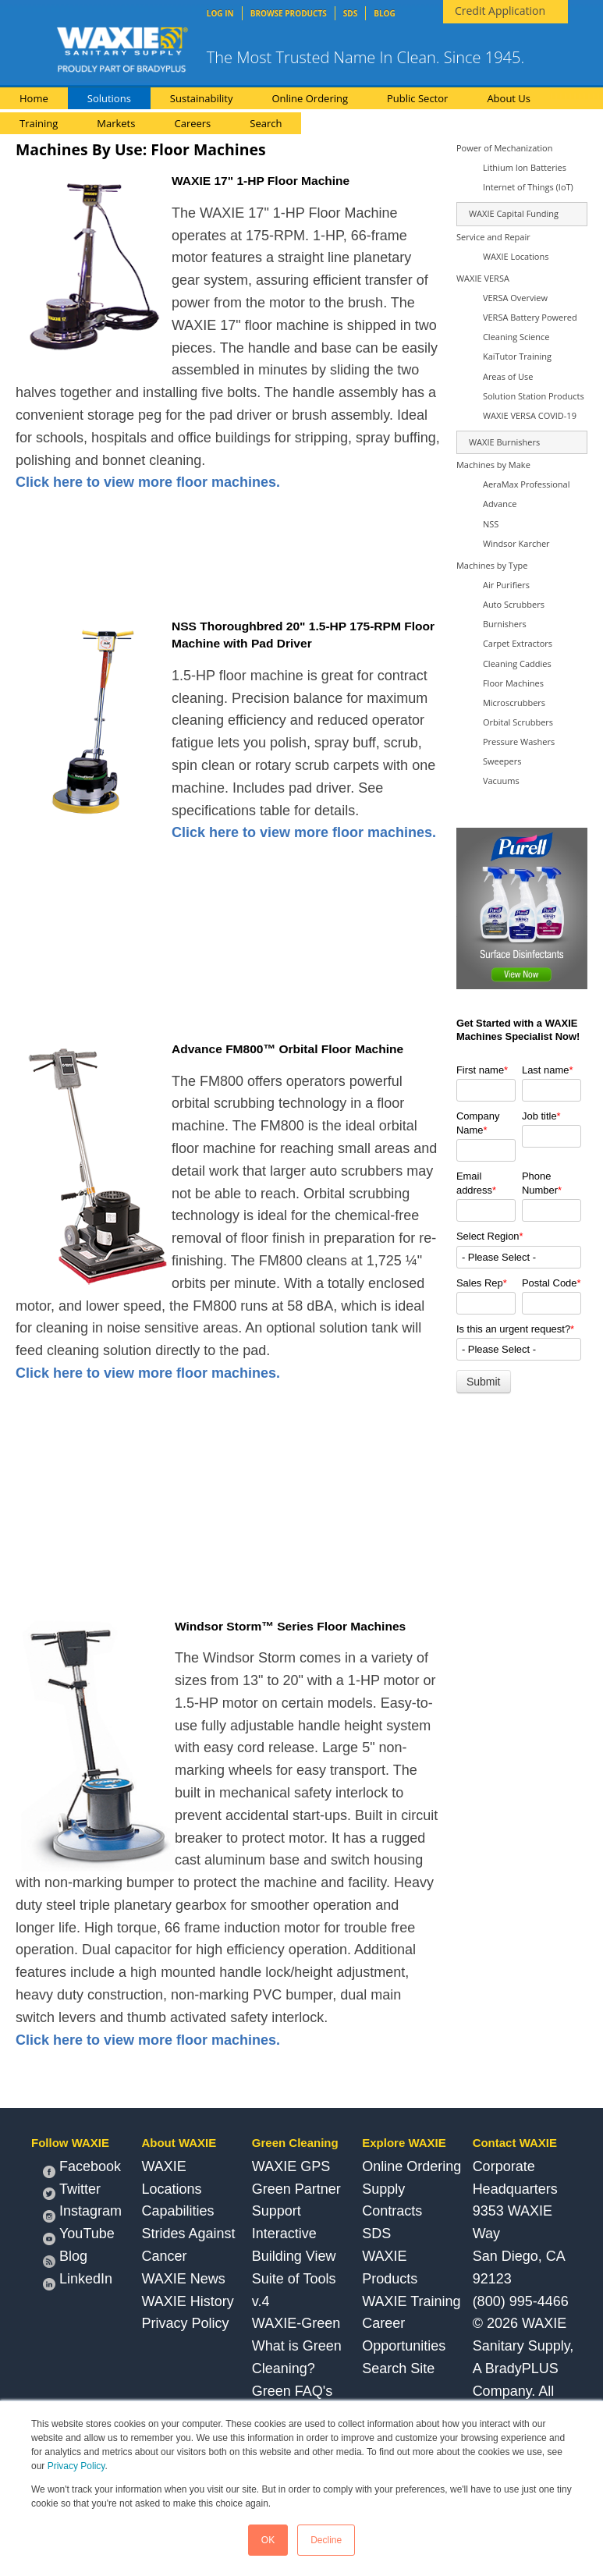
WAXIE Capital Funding (514, 213)
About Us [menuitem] (508, 98)
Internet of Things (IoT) (528, 187)
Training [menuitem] (39, 123)
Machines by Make (493, 464)
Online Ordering (411, 2166)
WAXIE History (187, 2301)
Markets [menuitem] (116, 123)
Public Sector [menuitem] (417, 98)
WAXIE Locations (516, 256)
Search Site (398, 2368)
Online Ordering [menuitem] (309, 98)
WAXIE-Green (296, 2323)
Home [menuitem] (34, 98)
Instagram (82, 2213)
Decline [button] (326, 2540)
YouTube (79, 2235)
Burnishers (505, 624)
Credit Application (500, 10)
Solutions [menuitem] (109, 98)
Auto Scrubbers (513, 604)
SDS (376, 2233)
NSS (490, 524)
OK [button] (268, 2540)
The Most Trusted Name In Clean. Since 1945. (365, 57)
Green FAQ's (292, 2391)
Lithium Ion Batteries (524, 167)
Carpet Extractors (517, 643)
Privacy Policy (76, 2466)
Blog (65, 2258)
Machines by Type (491, 565)
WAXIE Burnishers (504, 442)
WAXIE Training (411, 2301)
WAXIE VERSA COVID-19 (529, 415)
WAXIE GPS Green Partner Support (296, 2189)
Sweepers (502, 761)
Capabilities (177, 2211)
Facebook (82, 2168)
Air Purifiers (506, 585)
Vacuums (501, 780)
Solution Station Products (533, 396)
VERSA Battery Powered (530, 317)
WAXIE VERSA (482, 278)
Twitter (72, 2191)
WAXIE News (183, 2279)
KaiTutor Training (517, 356)
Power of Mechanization (504, 148)
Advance (499, 503)
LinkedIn (77, 2280)
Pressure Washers (519, 741)
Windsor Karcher (516, 543)
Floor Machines (513, 683)
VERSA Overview (515, 297)
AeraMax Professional (526, 484)
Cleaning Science (516, 336)
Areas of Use (508, 376)
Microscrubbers (514, 702)
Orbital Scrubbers (518, 722)
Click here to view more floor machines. (148, 482)
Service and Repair (493, 237)
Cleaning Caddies (517, 663)
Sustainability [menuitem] (201, 98)
